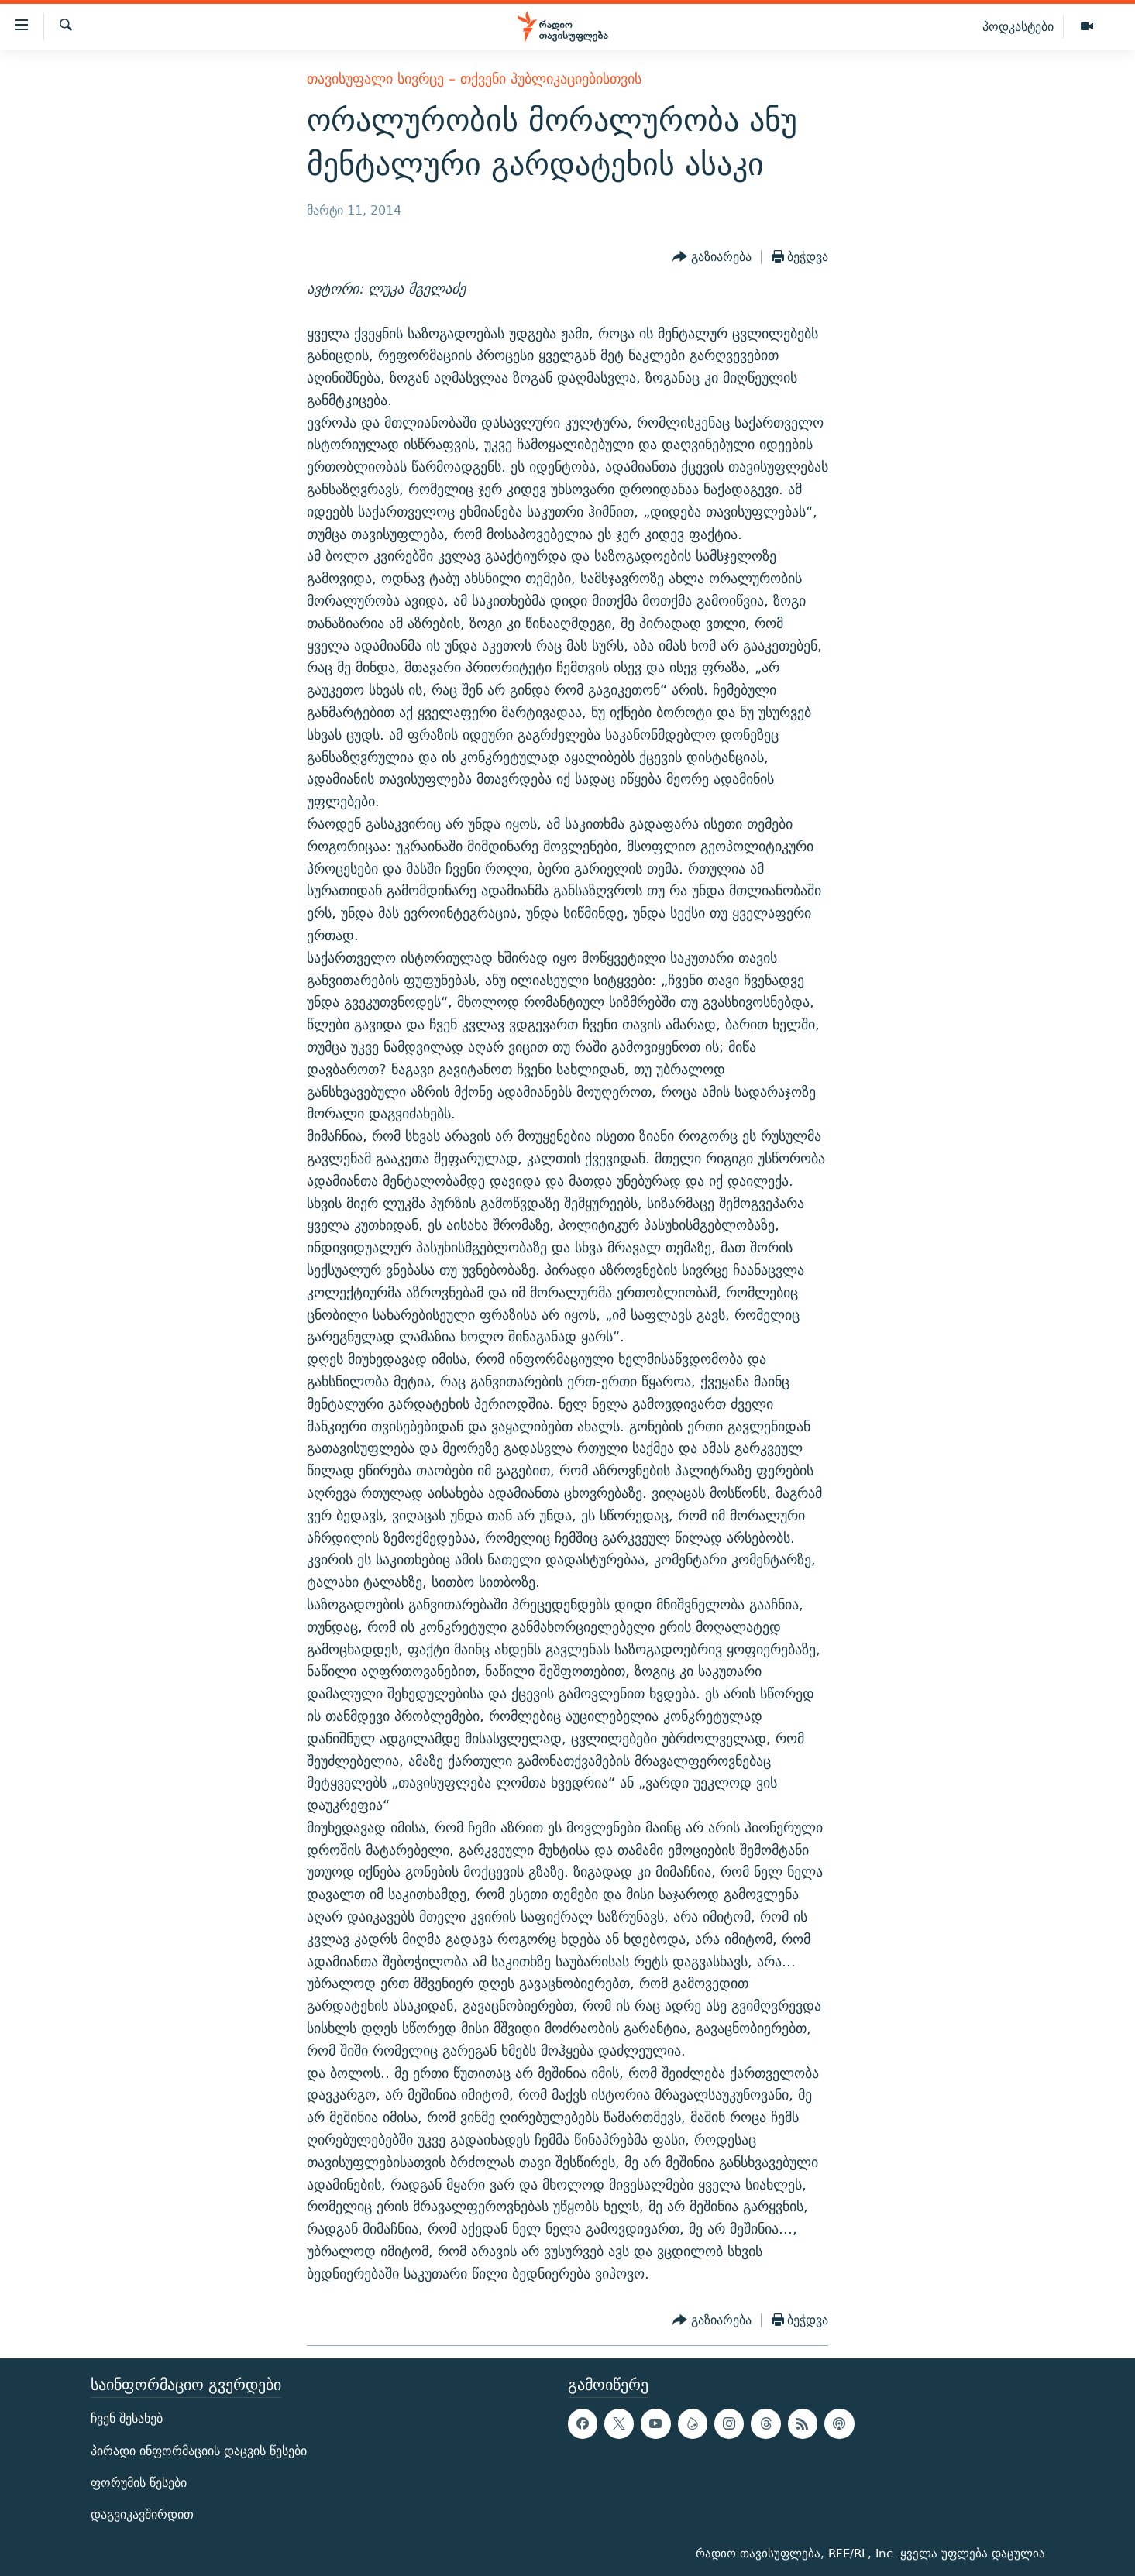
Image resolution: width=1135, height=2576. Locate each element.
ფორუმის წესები (139, 2482)
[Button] (712, 257)
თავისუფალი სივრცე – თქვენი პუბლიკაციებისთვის (474, 79)
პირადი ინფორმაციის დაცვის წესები (199, 2450)
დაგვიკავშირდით (142, 2513)
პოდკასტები (1018, 26)
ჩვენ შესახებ (127, 2418)
